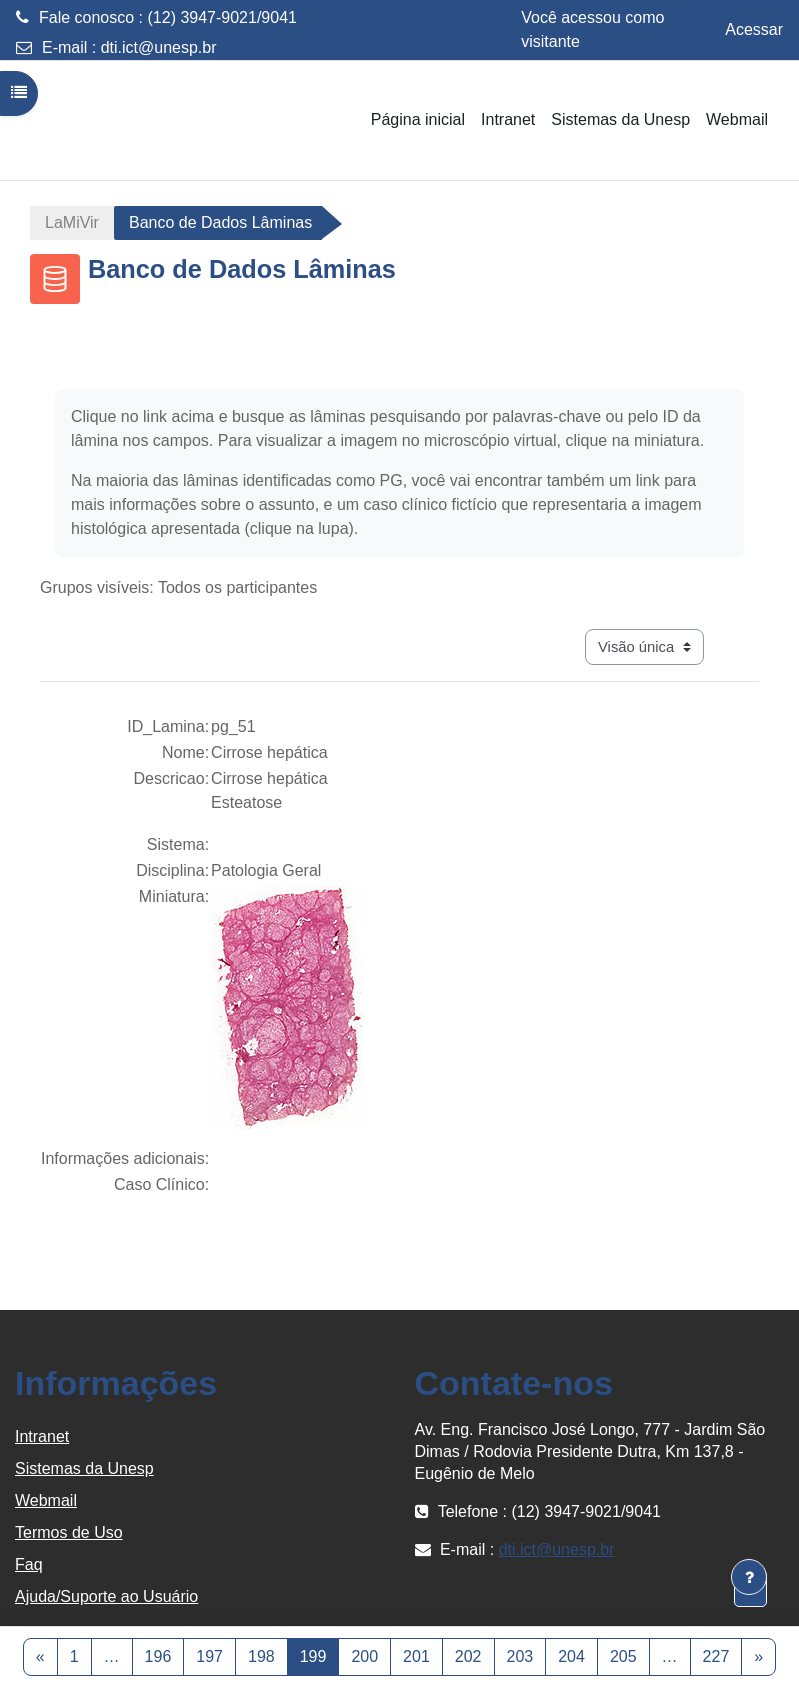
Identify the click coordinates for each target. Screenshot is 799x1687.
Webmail (46, 1500)
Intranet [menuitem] (508, 119)
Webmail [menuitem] (737, 119)
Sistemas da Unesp (84, 1468)
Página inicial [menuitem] (418, 119)
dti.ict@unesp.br (159, 47)
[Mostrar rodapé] (749, 1577)
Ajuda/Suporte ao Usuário (106, 1596)
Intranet (42, 1436)
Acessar (754, 29)
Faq (29, 1564)
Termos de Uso (69, 1532)
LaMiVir (72, 222)
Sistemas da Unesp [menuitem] (620, 119)
